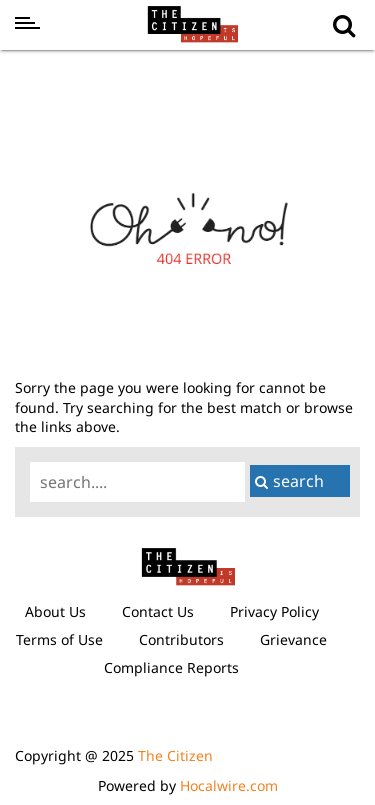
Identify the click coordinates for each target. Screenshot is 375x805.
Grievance (293, 639)
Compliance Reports (171, 667)
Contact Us (158, 611)
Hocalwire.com (229, 785)
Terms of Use (59, 639)
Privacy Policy (274, 611)
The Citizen (175, 755)
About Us (55, 611)
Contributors (181, 639)
